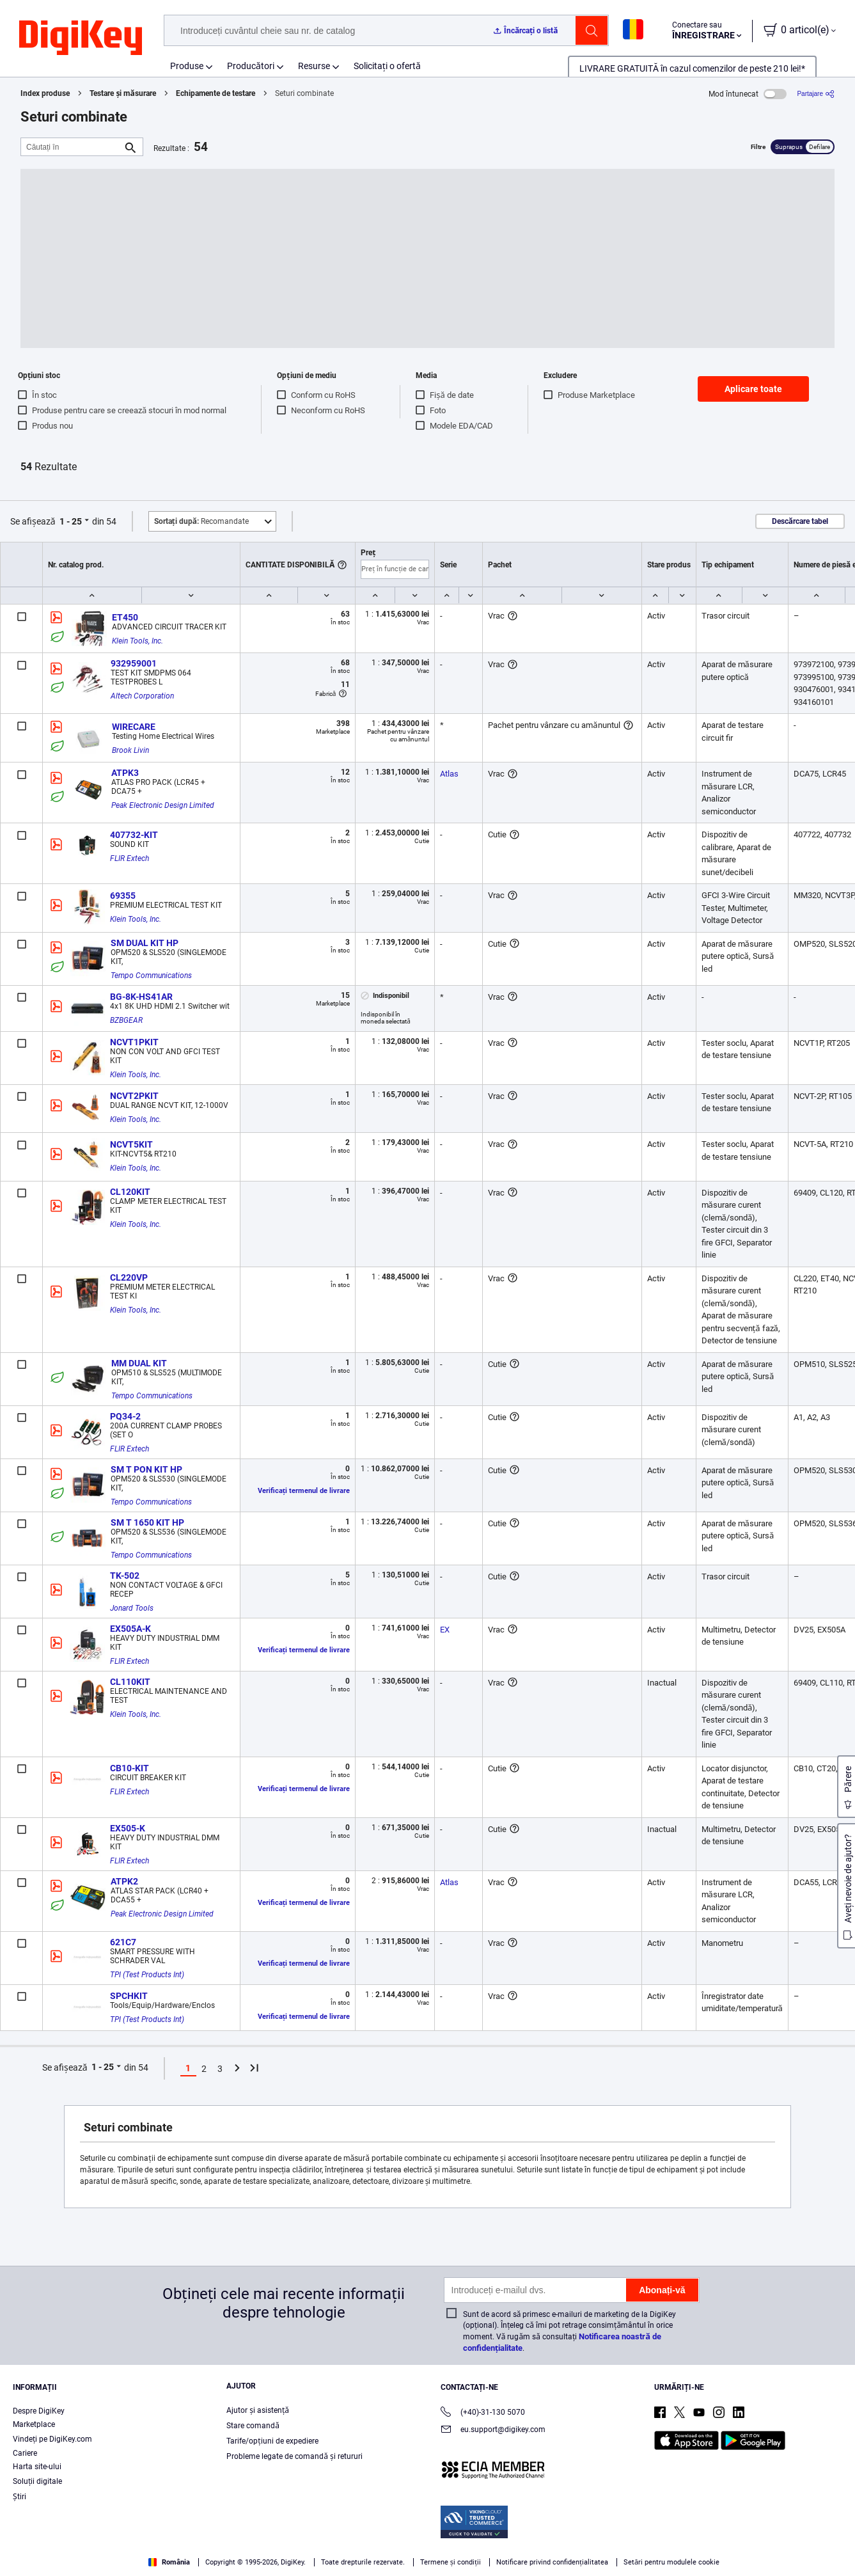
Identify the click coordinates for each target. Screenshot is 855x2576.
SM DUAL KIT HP (144, 943)
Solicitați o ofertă (387, 66)
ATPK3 (125, 773)
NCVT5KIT (131, 1144)
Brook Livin (130, 750)
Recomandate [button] (201, 521)
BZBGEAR (126, 1020)
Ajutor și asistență (257, 2410)
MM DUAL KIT (139, 1363)
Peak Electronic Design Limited (162, 805)
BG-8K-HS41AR (141, 997)
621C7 (123, 1942)
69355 (123, 895)
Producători (250, 66)
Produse (186, 66)
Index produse (45, 93)
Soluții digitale (37, 2481)
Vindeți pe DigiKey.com (52, 2439)
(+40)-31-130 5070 (483, 2413)
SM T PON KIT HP (146, 1469)
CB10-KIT (129, 1768)
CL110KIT (130, 1682)
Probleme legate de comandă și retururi (294, 2456)
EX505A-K (130, 1629)
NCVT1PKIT (134, 1042)
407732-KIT (134, 835)
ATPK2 (124, 1881)
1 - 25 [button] (70, 521)
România (169, 2562)
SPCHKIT (129, 1996)
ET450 (125, 617)
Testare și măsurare (122, 93)
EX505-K (127, 1828)
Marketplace (34, 2424)
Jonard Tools (131, 1608)
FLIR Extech (129, 858)
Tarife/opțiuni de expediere (272, 2441)
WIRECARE (133, 727)
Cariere (25, 2453)
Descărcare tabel (800, 521)
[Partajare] (816, 93)
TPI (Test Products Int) (147, 1974)
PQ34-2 (125, 1416)
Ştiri (19, 2496)
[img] (80, 38)
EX (445, 1629)
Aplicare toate (753, 389)
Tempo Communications (151, 975)
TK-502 (124, 1575)
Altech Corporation (142, 695)
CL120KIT (130, 1192)
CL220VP (129, 1277)
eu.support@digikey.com (493, 2430)
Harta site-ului (37, 2466)
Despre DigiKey (39, 2410)
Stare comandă (252, 2425)
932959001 (134, 663)
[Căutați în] (71, 146)
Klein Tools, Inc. (137, 640)
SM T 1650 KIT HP (147, 1522)
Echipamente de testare (215, 93)
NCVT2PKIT (134, 1096)
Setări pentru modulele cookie (671, 2562)
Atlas (449, 773)
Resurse (314, 66)
